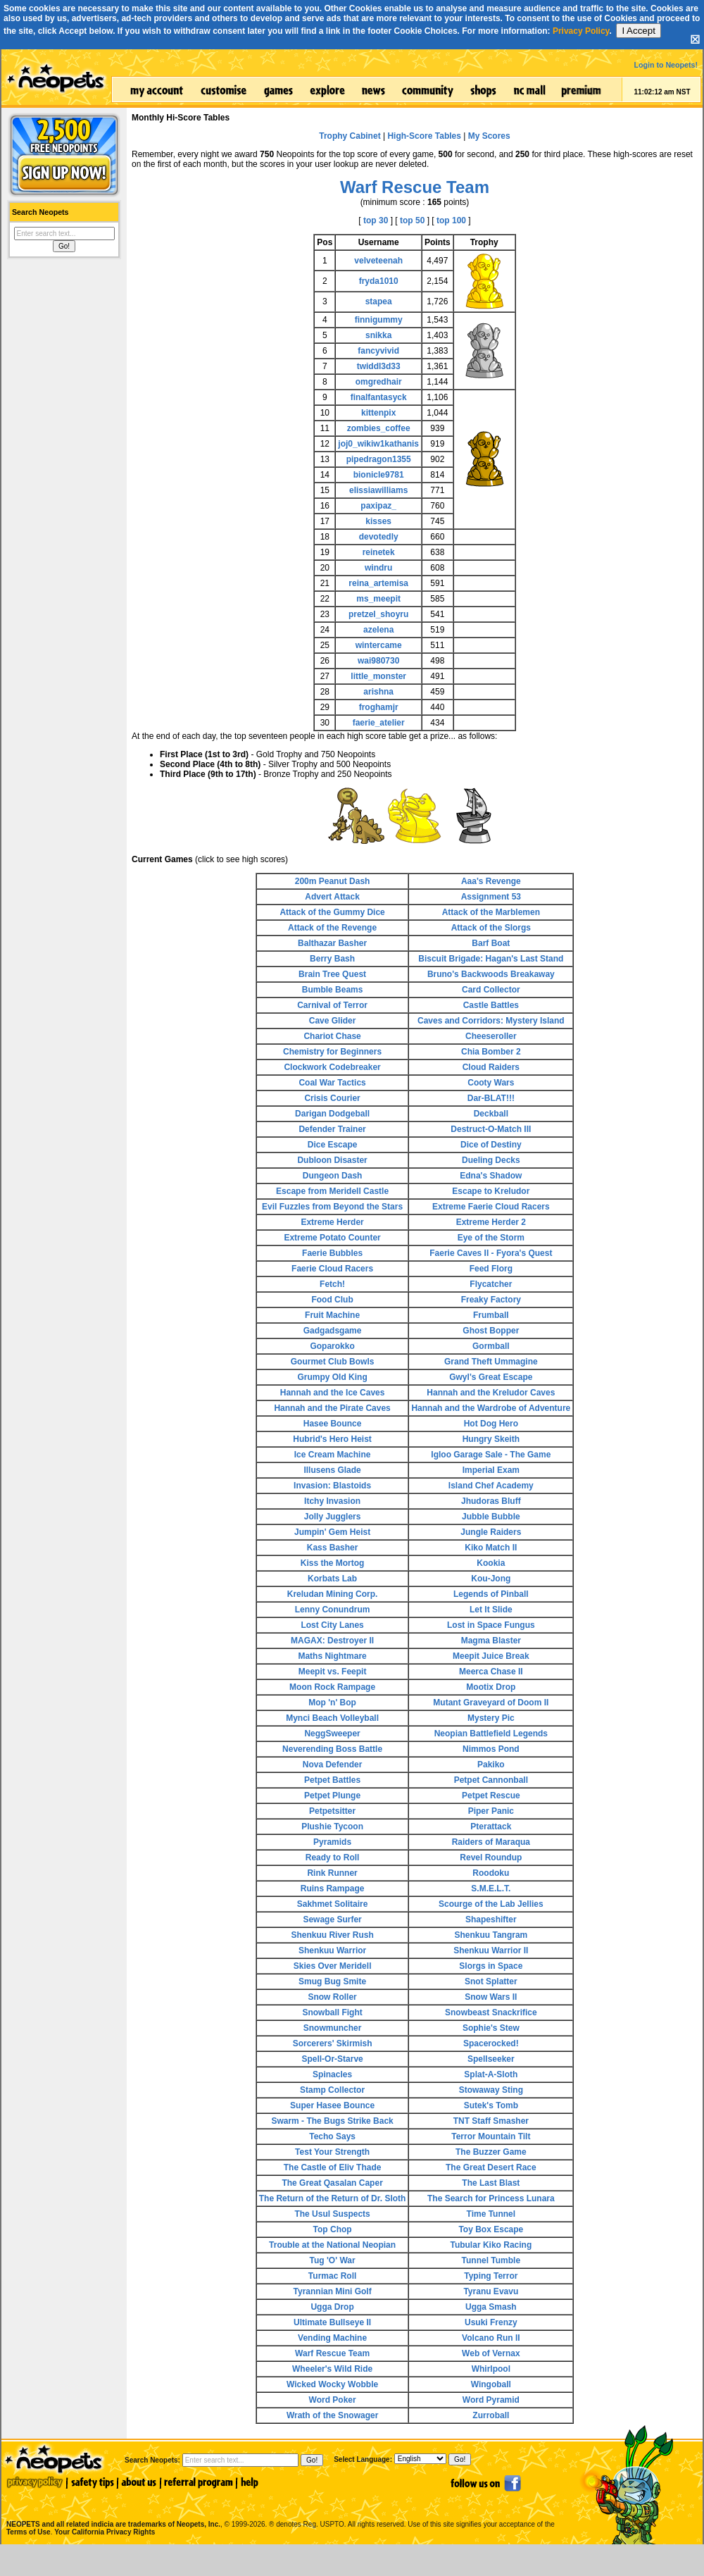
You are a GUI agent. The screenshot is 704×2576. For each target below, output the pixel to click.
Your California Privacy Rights (104, 2532)
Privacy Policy (581, 31)
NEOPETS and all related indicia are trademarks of (112, 2509)
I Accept (638, 30)
